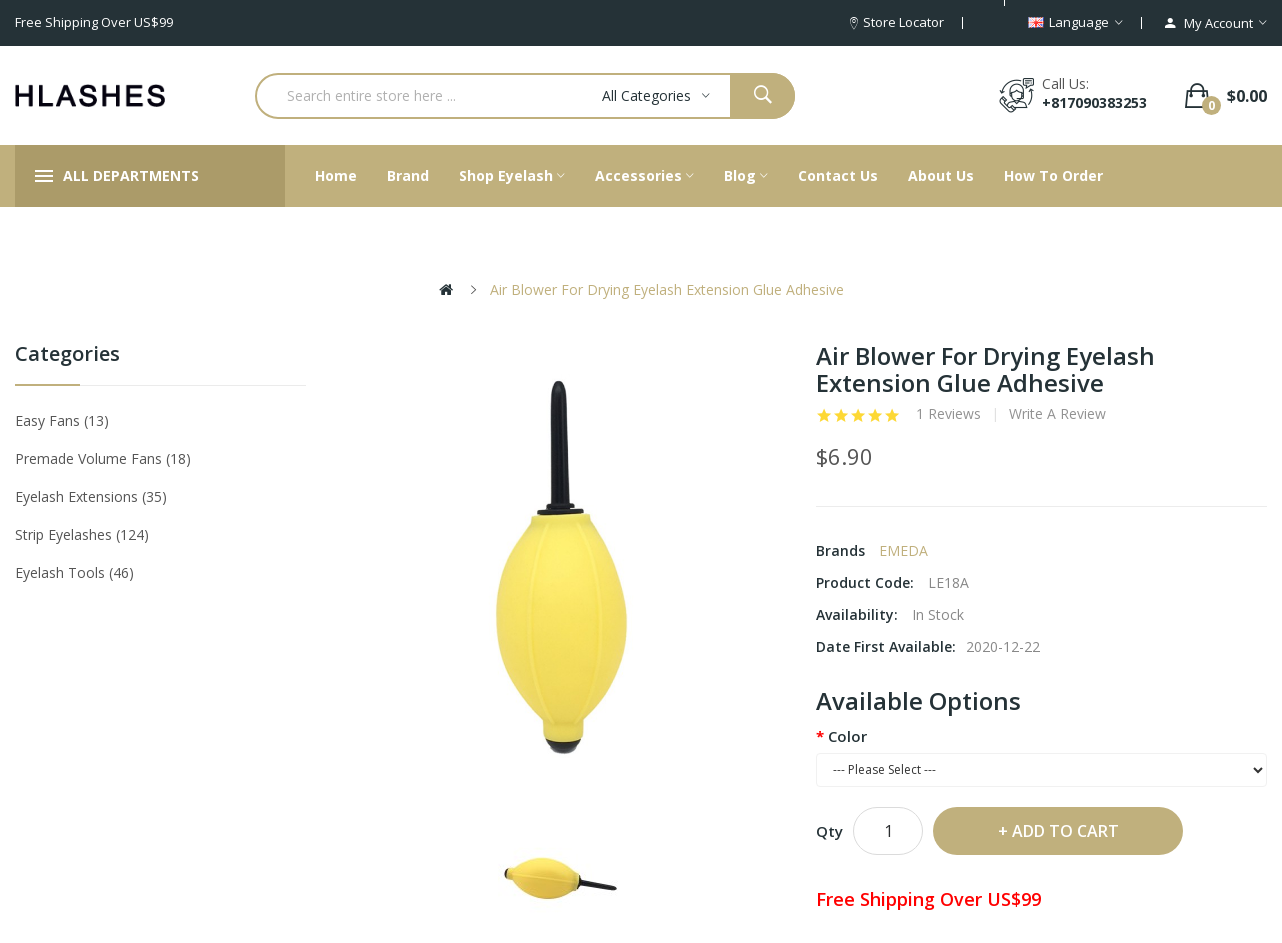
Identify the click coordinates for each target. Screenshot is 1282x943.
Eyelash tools (74, 572)
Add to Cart (1065, 831)
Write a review (1057, 414)
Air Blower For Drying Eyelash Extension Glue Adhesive (667, 289)
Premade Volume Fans (103, 458)
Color (847, 736)
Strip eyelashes (82, 534)
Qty (829, 831)
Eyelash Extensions (91, 496)
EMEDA (903, 550)
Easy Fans (62, 420)
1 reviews (948, 414)
